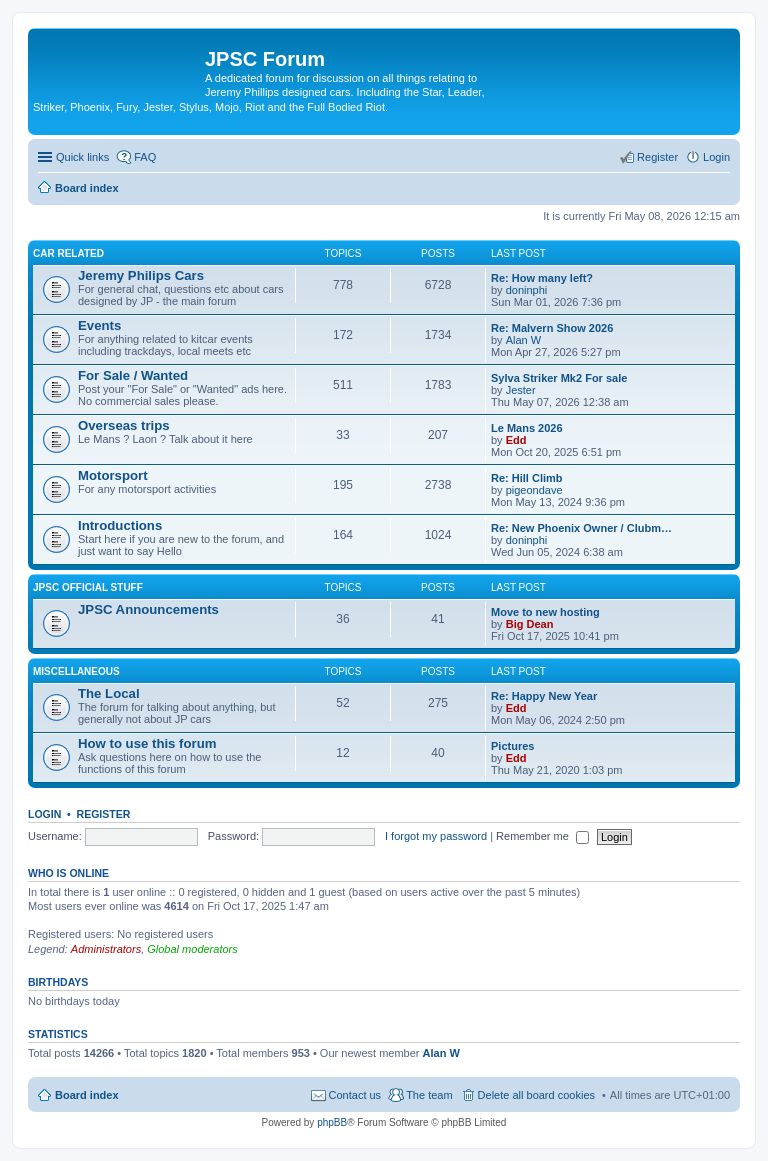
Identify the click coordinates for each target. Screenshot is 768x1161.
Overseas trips (124, 425)
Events (99, 325)
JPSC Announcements (148, 609)
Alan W (523, 340)
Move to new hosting (545, 612)
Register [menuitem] (657, 157)
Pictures (512, 746)
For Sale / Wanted (133, 375)
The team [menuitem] (429, 1095)
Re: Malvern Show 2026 (552, 328)
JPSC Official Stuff (88, 587)
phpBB (332, 1122)
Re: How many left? (542, 278)
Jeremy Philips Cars (141, 275)
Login (44, 814)
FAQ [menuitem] (145, 157)
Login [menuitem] (716, 157)
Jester (521, 390)
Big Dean (530, 624)
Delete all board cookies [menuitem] (536, 1095)
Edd (516, 440)
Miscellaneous (76, 671)
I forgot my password (436, 836)
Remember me (542, 836)
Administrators (106, 949)
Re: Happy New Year (544, 696)
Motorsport (113, 475)
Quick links (82, 157)
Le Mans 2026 (527, 428)
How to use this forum (147, 743)
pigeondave (534, 490)
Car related (68, 253)
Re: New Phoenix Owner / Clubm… (581, 528)
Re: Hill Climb (527, 478)
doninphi (527, 290)
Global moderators (192, 949)
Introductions (120, 525)
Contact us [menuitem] (355, 1095)
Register (104, 814)
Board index (87, 1095)
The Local (109, 693)
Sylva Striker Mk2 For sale (559, 378)
